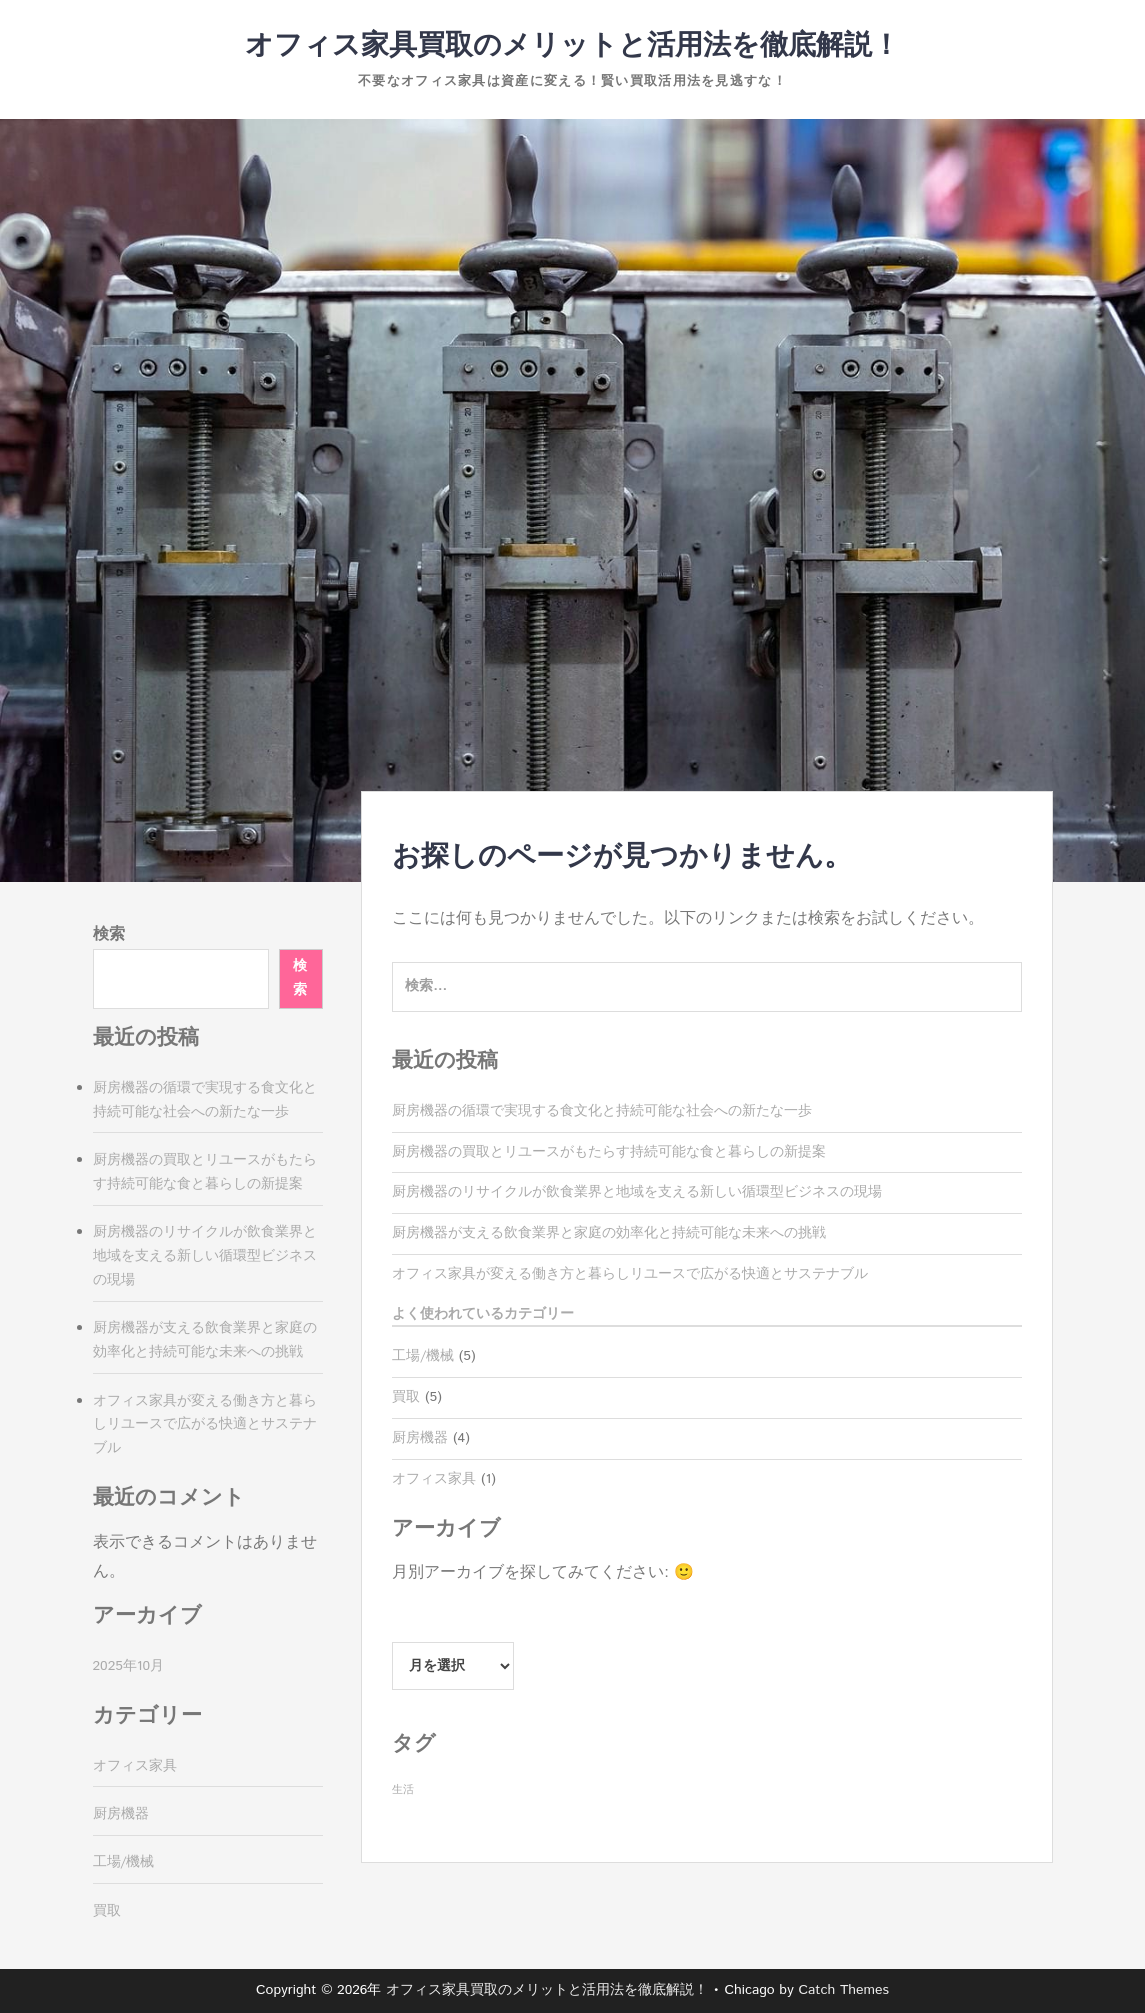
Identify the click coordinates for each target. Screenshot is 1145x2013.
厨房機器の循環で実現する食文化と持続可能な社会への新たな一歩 (602, 1111)
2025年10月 (129, 1666)
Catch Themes (843, 1990)
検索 (109, 934)
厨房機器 (420, 1438)
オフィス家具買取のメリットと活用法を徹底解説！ (572, 46)
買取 (406, 1397)
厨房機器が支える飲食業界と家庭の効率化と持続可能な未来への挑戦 (609, 1233)
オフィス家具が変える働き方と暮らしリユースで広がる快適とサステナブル (630, 1274)
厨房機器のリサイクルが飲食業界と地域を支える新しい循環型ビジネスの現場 (637, 1192)
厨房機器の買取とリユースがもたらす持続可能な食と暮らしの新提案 (609, 1152)
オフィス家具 (434, 1479)
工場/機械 (423, 1356)
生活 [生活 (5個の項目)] (403, 1790)
